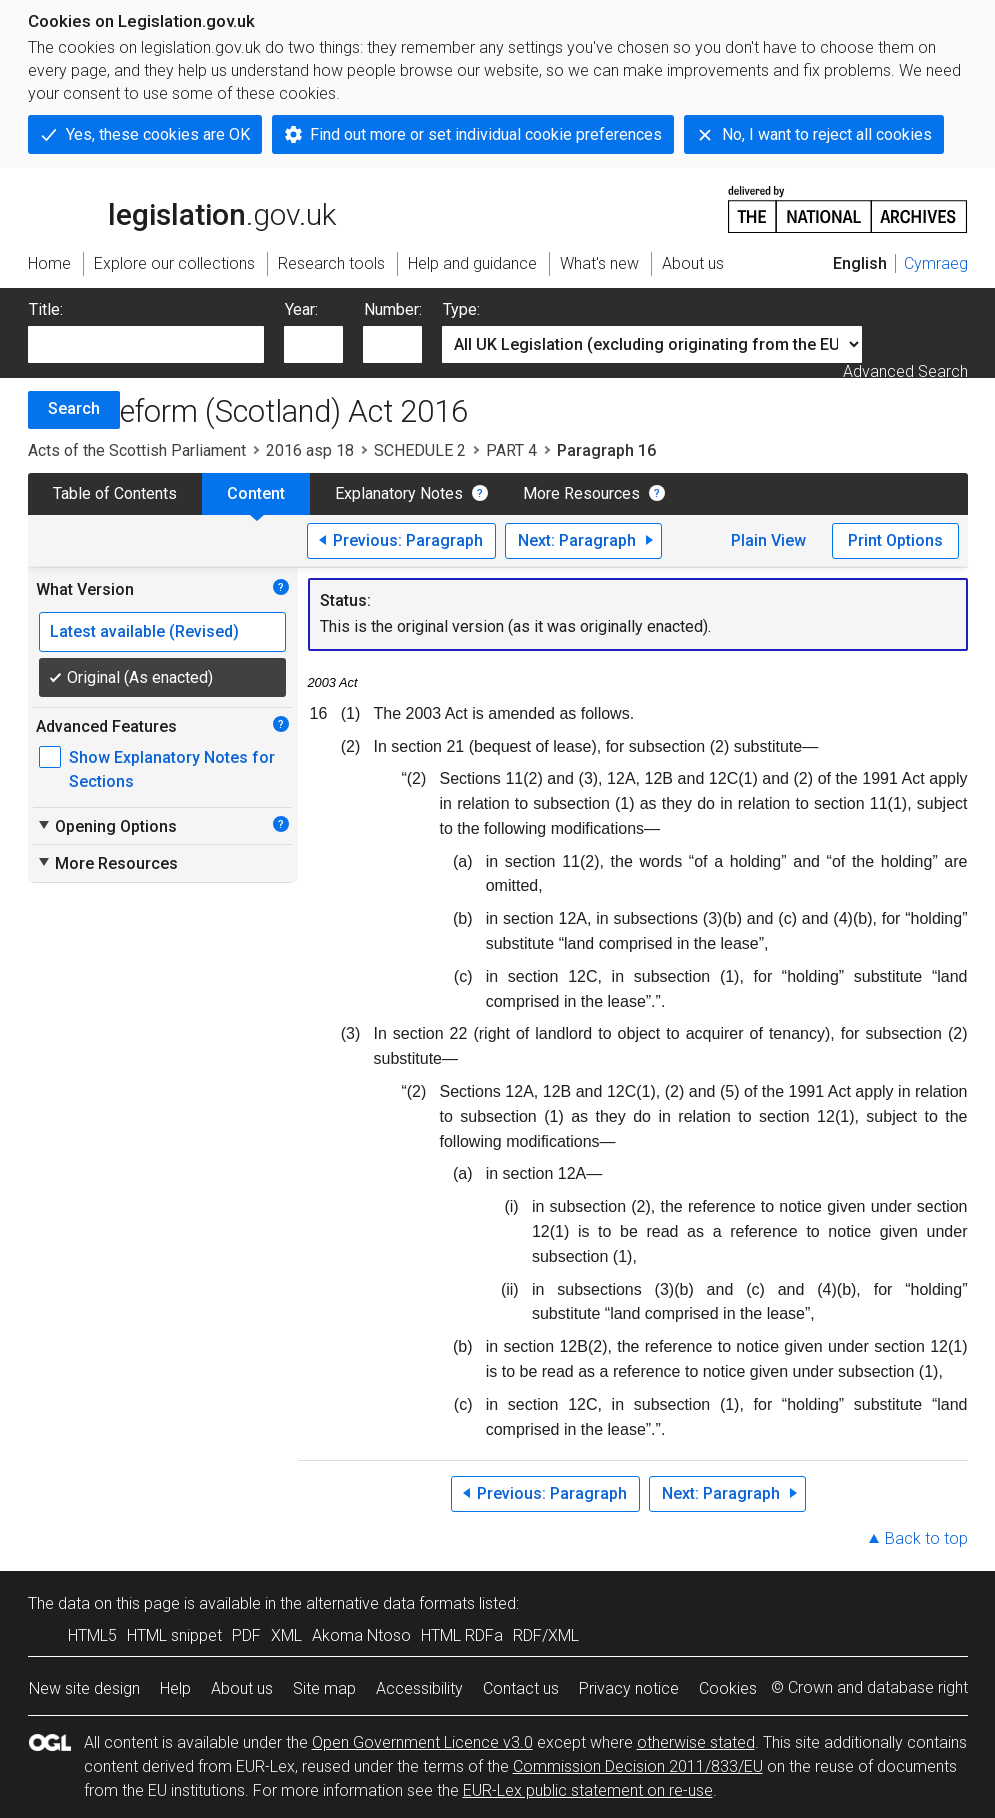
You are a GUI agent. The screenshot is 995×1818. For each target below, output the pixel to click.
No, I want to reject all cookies (827, 134)
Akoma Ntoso (361, 1635)
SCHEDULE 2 (420, 450)
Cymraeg (936, 263)
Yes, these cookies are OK (158, 134)
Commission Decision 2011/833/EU (638, 1766)
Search (74, 408)
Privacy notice (629, 1688)
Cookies (728, 1688)
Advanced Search (905, 371)
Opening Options (106, 826)
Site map (324, 1688)
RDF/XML (546, 1635)
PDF (246, 1635)
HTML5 (92, 1635)
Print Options (895, 540)
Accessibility (419, 1688)
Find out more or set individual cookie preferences (486, 134)
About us (242, 1688)
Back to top (926, 1538)
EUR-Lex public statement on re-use (588, 1790)
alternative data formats (390, 1603)
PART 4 (511, 450)
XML (286, 1635)
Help (175, 1688)
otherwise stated (696, 1742)
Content (256, 493)
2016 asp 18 (310, 450)
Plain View (768, 540)
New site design (84, 1688)
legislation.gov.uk (182, 208)
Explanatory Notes (399, 493)
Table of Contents (115, 493)
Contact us (521, 1688)
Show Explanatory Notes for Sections (172, 769)
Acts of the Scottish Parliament (137, 450)
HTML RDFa (462, 1635)
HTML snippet (174, 1635)
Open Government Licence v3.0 (422, 1742)
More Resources (581, 493)
